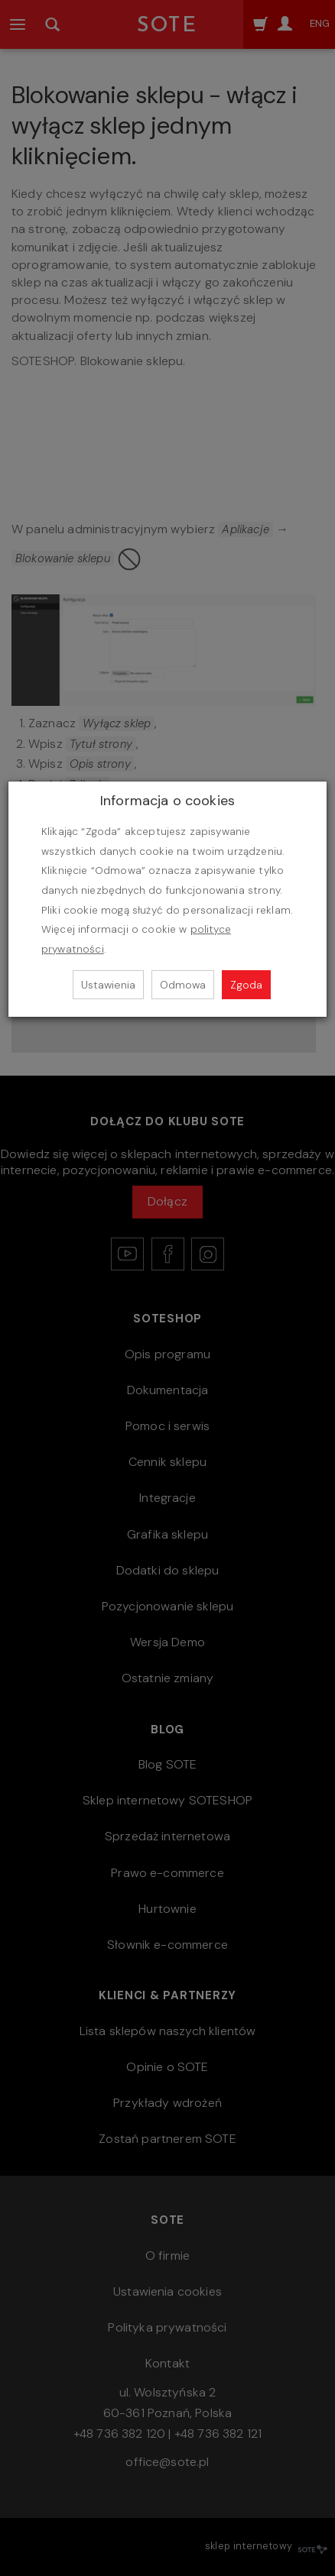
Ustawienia (108, 985)
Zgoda (246, 985)
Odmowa (183, 985)
